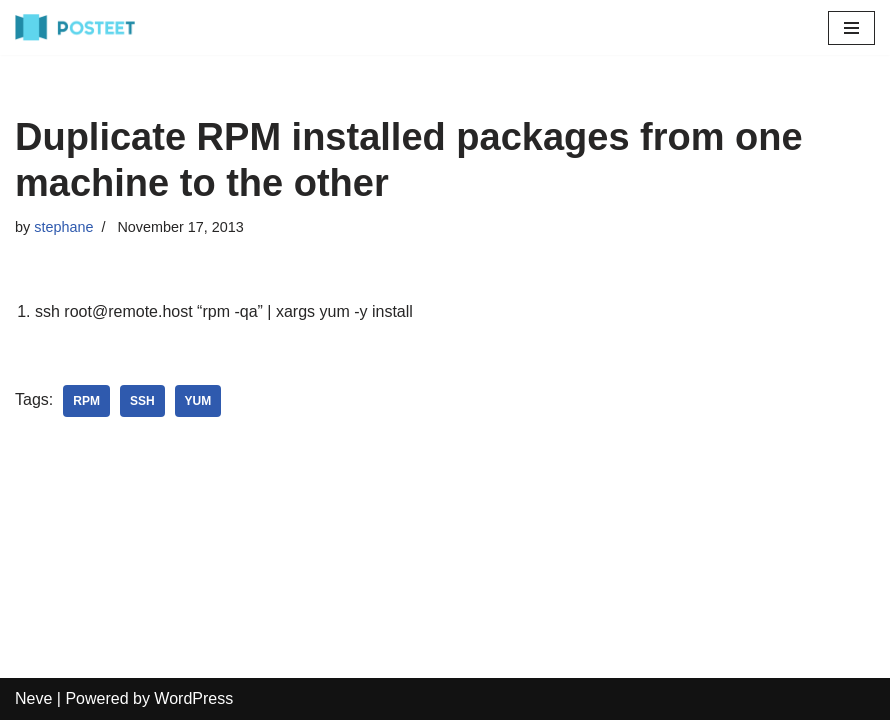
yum (198, 401)
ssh (142, 401)
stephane (63, 227)
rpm (86, 401)
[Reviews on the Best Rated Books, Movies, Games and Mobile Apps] (75, 27)
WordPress (193, 698)
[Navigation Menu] (851, 28)
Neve (33, 698)
